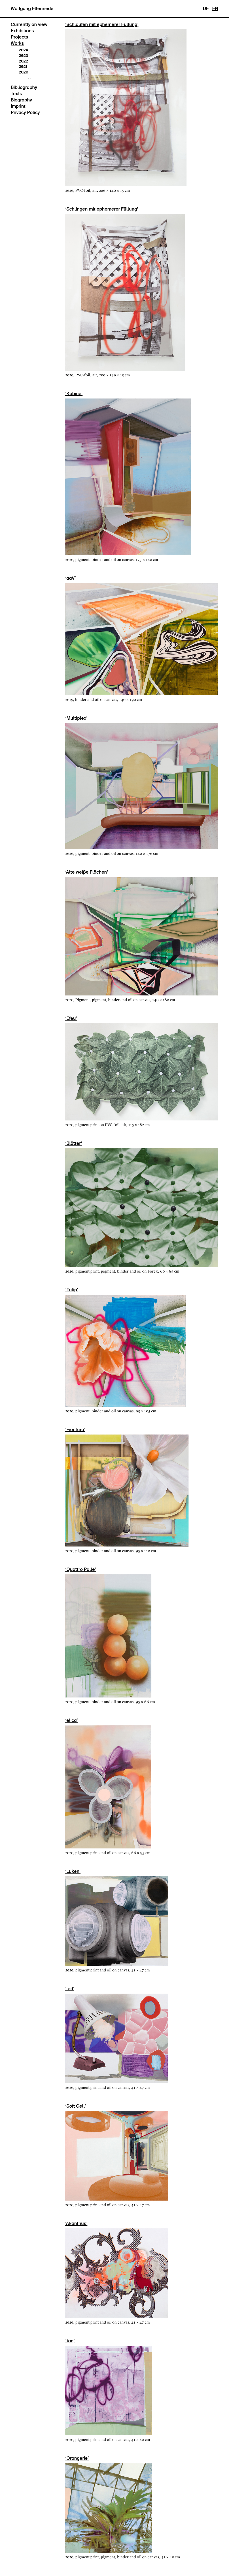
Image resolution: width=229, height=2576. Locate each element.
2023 (19, 55)
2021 (19, 66)
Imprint (18, 106)
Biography (21, 100)
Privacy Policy (25, 112)
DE (206, 8)
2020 (19, 72)
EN (215, 8)
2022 (19, 61)
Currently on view (29, 24)
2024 (19, 49)
